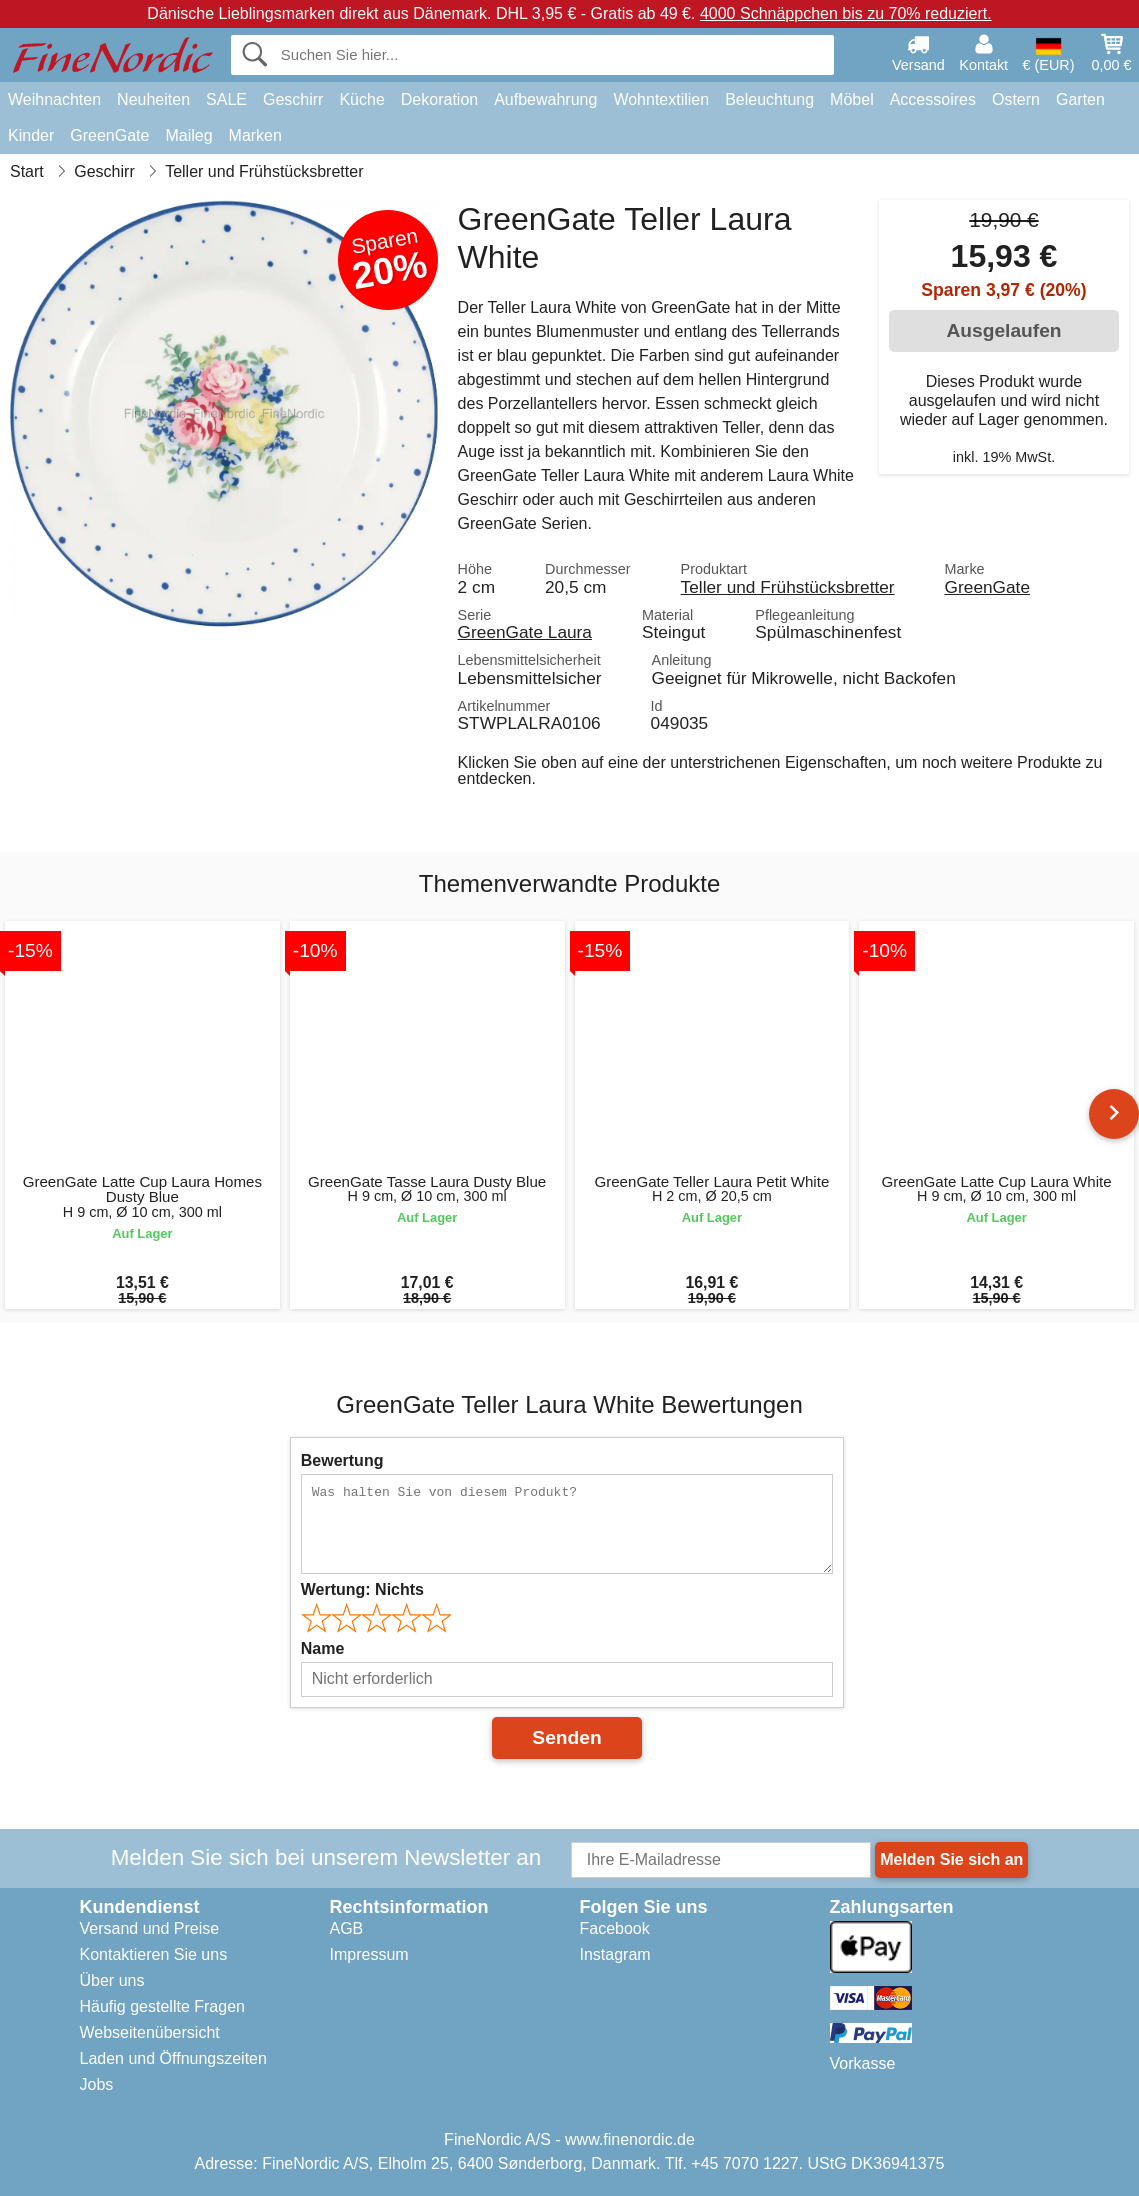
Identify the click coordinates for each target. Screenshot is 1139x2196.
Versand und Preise (150, 1928)
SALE (226, 99)
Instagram (615, 1954)
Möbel (852, 99)
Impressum (369, 1954)
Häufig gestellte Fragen (162, 2006)
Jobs (97, 2084)
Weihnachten (54, 99)
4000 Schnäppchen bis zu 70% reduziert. (846, 13)
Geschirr (293, 99)
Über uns (112, 1980)
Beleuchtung (769, 99)
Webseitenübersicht (150, 2032)
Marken (255, 135)
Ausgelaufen (1003, 330)
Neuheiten (153, 99)
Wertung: (362, 1589)
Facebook (615, 1928)
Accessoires (933, 99)
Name (323, 1648)
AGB (347, 1928)
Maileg (188, 135)
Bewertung (342, 1460)
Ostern (1016, 99)
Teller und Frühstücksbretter (788, 587)
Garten (1080, 99)
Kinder (31, 135)
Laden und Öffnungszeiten (173, 2058)
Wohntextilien (661, 99)
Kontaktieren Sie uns (154, 1954)
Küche (361, 99)
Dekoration (439, 99)
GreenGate (109, 135)
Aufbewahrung (545, 99)
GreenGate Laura (525, 632)
